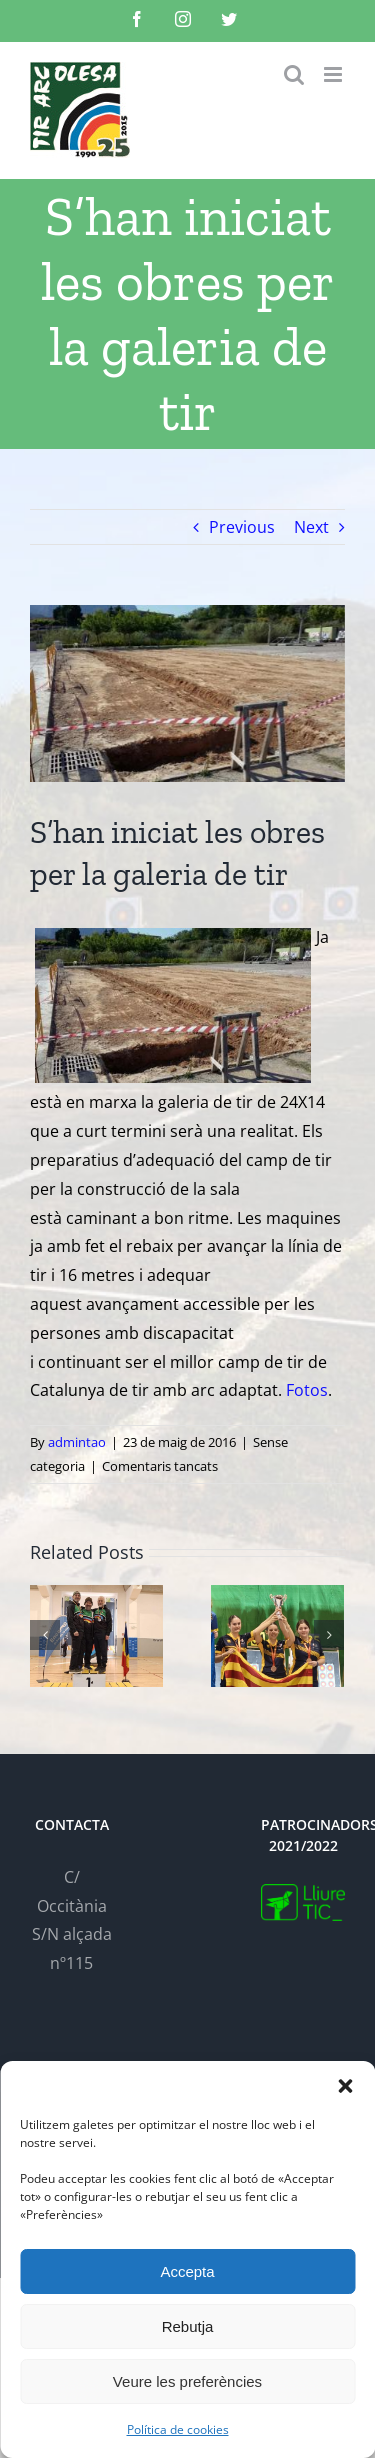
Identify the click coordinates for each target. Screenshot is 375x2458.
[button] (345, 2086)
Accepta (187, 2271)
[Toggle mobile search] (294, 74)
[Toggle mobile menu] (334, 74)
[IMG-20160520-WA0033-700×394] (187, 693)
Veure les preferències (187, 2381)
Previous (242, 527)
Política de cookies (178, 2429)
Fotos (305, 1390)
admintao (77, 1442)
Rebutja (188, 2326)
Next (311, 527)
